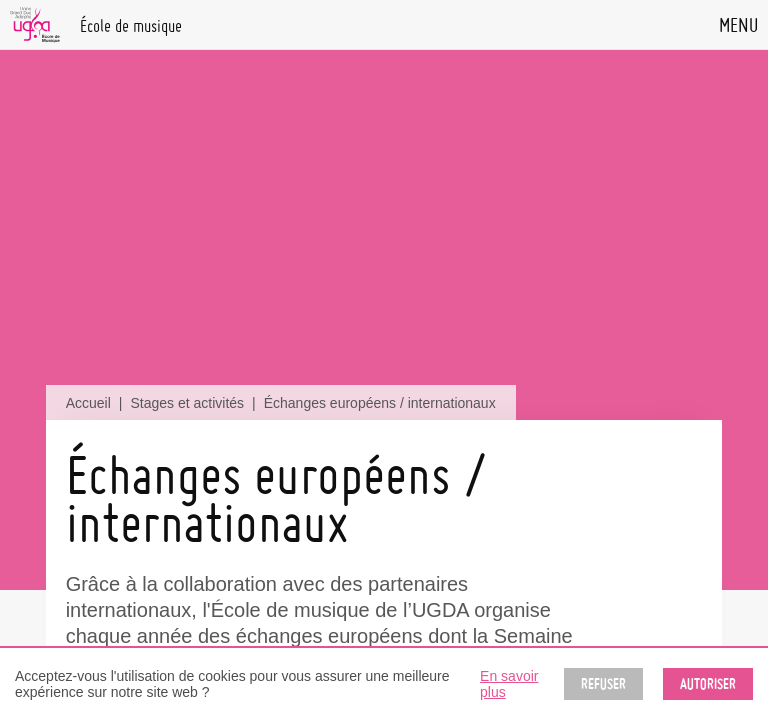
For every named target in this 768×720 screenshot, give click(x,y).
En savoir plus (509, 684)
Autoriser (708, 684)
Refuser (603, 684)
